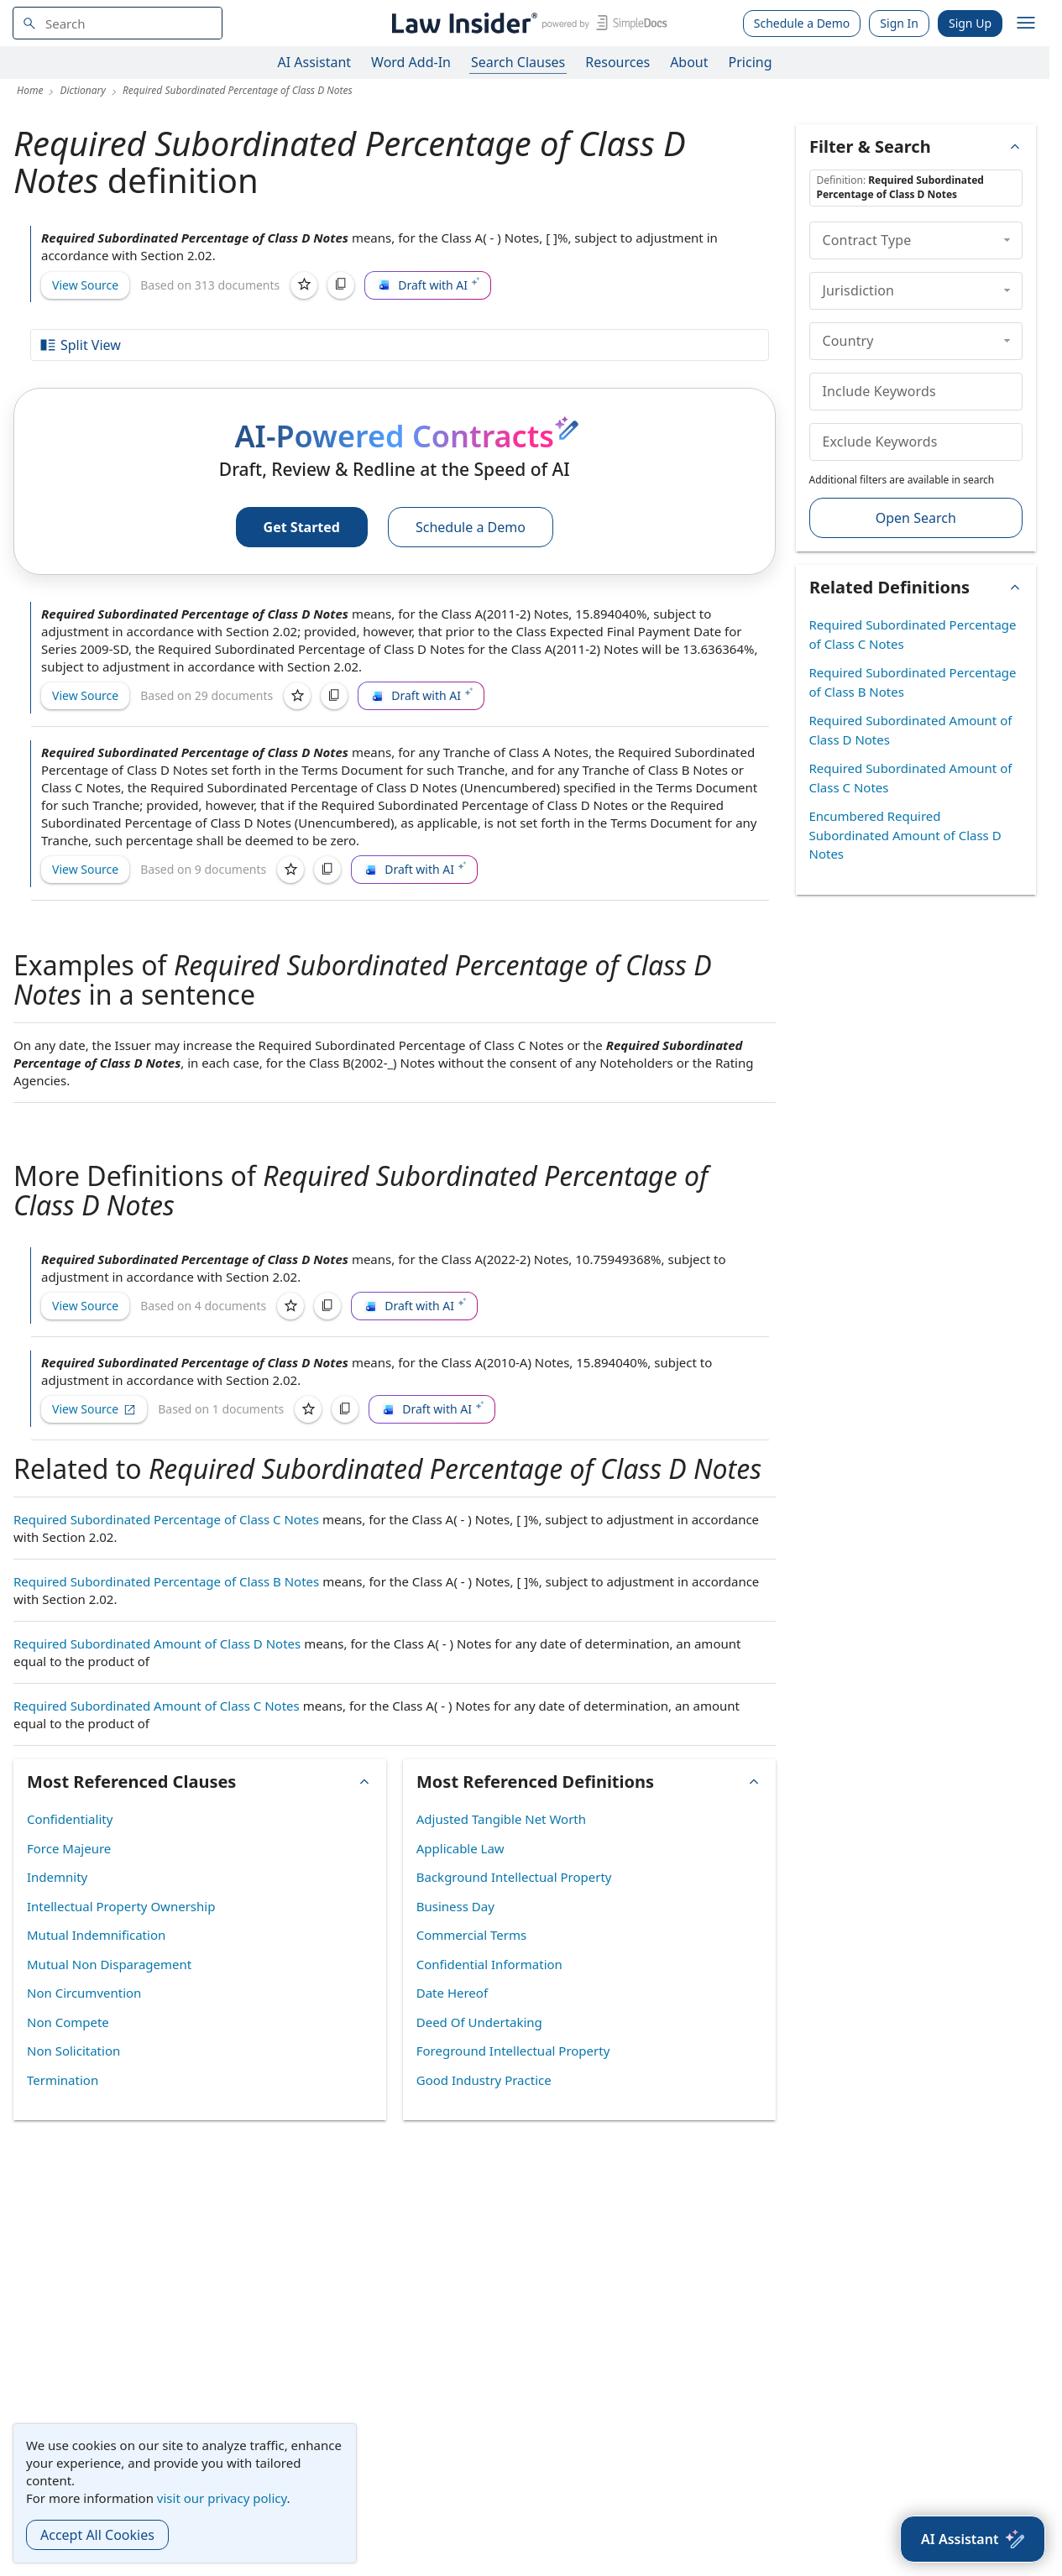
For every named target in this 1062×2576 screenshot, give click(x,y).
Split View (80, 345)
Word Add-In (411, 62)
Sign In (899, 23)
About (689, 62)
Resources (617, 62)
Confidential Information (489, 1964)
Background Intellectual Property (514, 1876)
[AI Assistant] (972, 2539)
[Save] (303, 285)
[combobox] (117, 23)
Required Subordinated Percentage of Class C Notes (166, 1519)
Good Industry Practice (484, 2080)
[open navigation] (1026, 23)
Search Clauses (518, 62)
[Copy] (340, 285)
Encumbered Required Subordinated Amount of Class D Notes (905, 834)
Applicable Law (460, 1848)
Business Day (455, 1906)
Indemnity (57, 1876)
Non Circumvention (84, 1992)
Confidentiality (69, 1819)
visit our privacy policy (222, 2498)
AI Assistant (315, 62)
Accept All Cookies (97, 2535)
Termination (62, 2080)
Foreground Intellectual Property (513, 2050)
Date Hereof (452, 1992)
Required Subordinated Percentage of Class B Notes (166, 1581)
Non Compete (68, 2022)
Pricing (750, 62)
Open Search (916, 518)
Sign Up (970, 23)
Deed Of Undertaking (479, 2022)
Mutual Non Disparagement (109, 1964)
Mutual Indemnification (96, 1934)
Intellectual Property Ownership (121, 1906)
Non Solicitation (73, 2050)
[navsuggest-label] (117, 23)
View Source (85, 285)
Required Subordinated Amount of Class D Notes (157, 1643)
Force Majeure (69, 1848)
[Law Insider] (526, 23)
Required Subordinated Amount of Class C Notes (156, 1705)
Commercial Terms (471, 1934)
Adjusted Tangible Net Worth (501, 1819)
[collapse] (1007, 240)
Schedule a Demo (802, 23)
